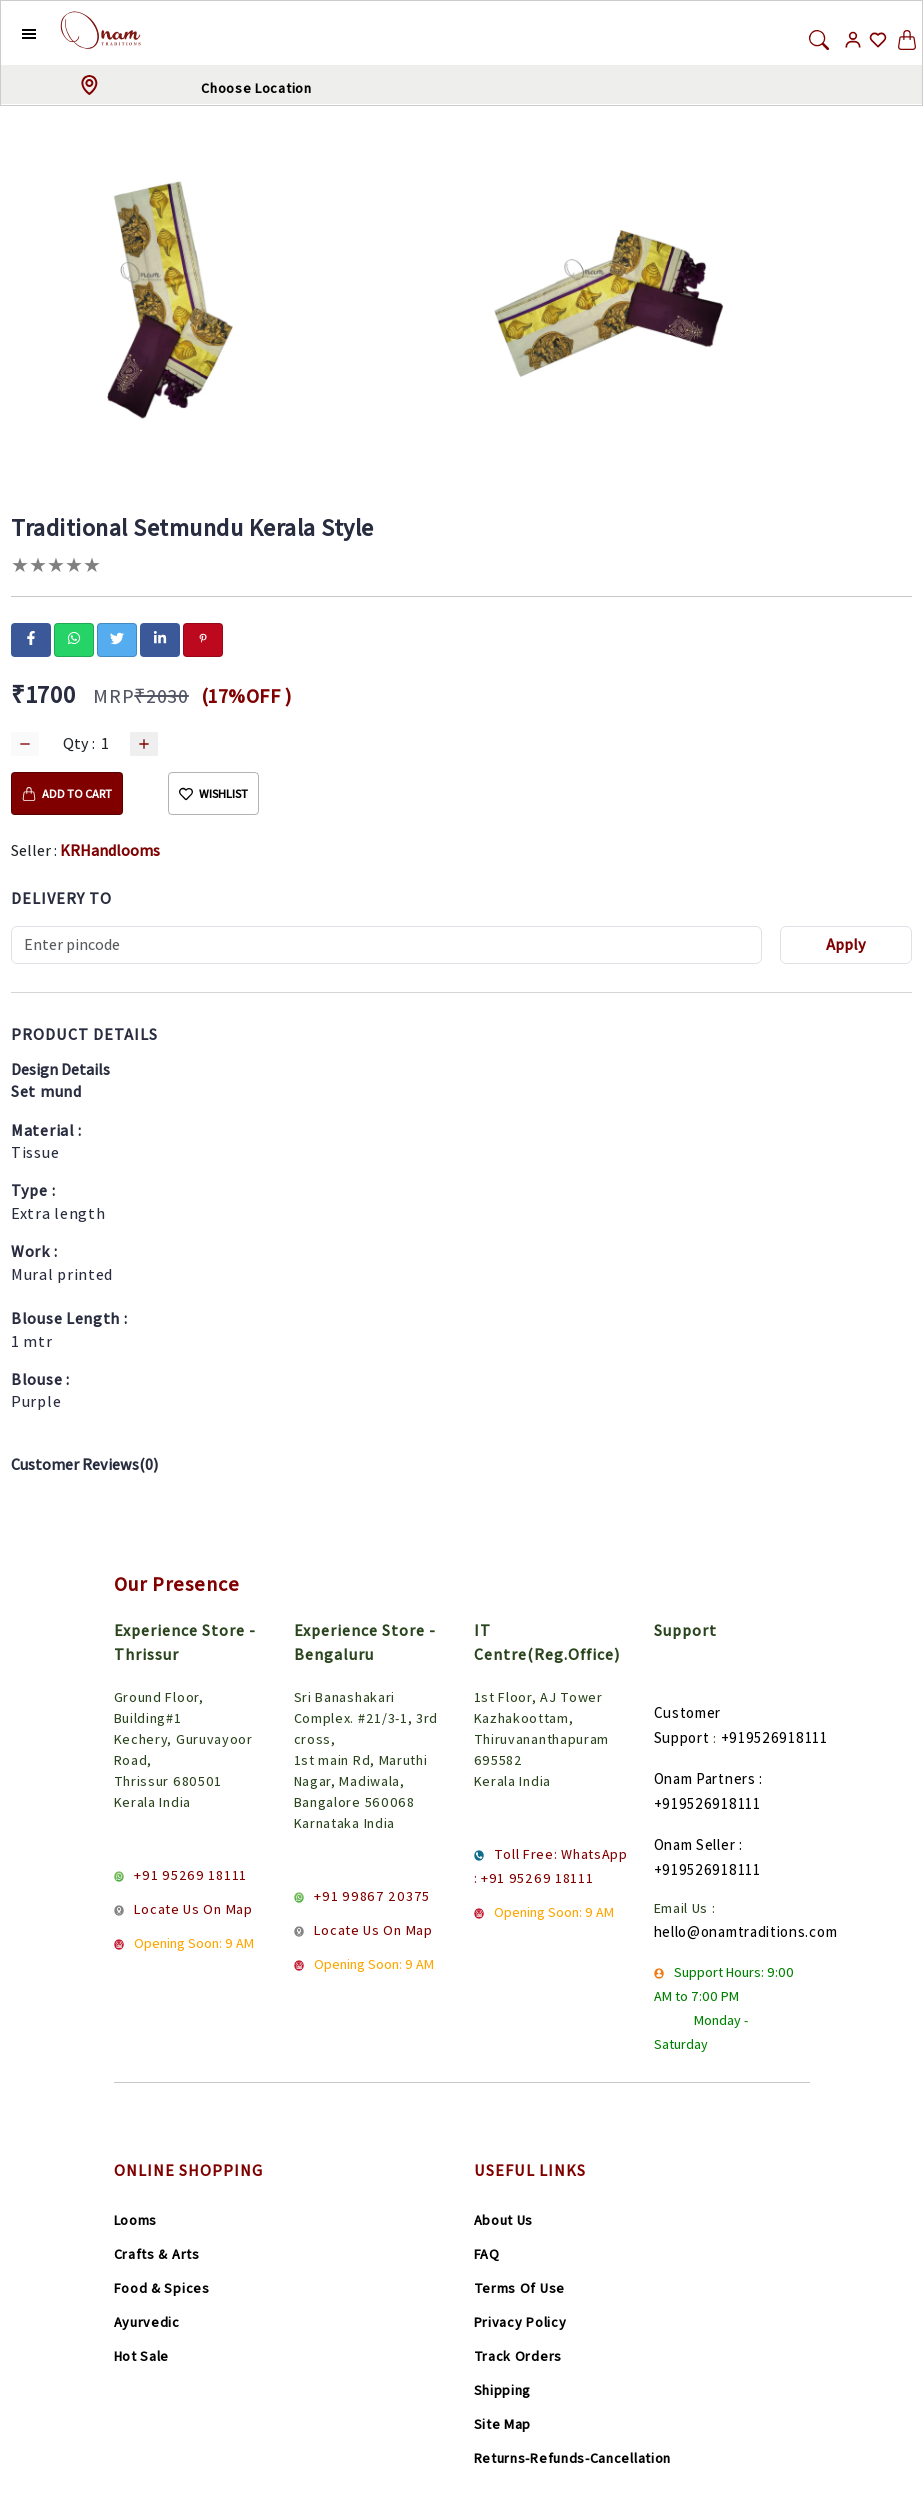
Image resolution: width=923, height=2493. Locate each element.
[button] (13, 33)
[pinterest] (203, 638)
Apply (846, 944)
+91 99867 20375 (372, 1896)
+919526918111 (774, 1737)
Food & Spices (162, 2288)
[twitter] (117, 638)
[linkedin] (160, 638)
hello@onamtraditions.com (746, 1931)
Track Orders (518, 2356)
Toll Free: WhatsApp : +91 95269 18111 (551, 1866)
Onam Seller (695, 1844)
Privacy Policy (520, 2322)
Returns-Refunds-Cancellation (573, 2458)
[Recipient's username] (386, 945)
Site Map (503, 2424)
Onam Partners (705, 1778)
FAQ (487, 2254)
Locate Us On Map (193, 1909)
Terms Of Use (519, 2288)
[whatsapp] (74, 638)
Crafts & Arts (157, 2254)
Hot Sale (142, 2356)
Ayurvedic (147, 2322)
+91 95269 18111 (190, 1875)
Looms (136, 2220)
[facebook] (31, 638)
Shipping (503, 2390)
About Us (504, 2220)
